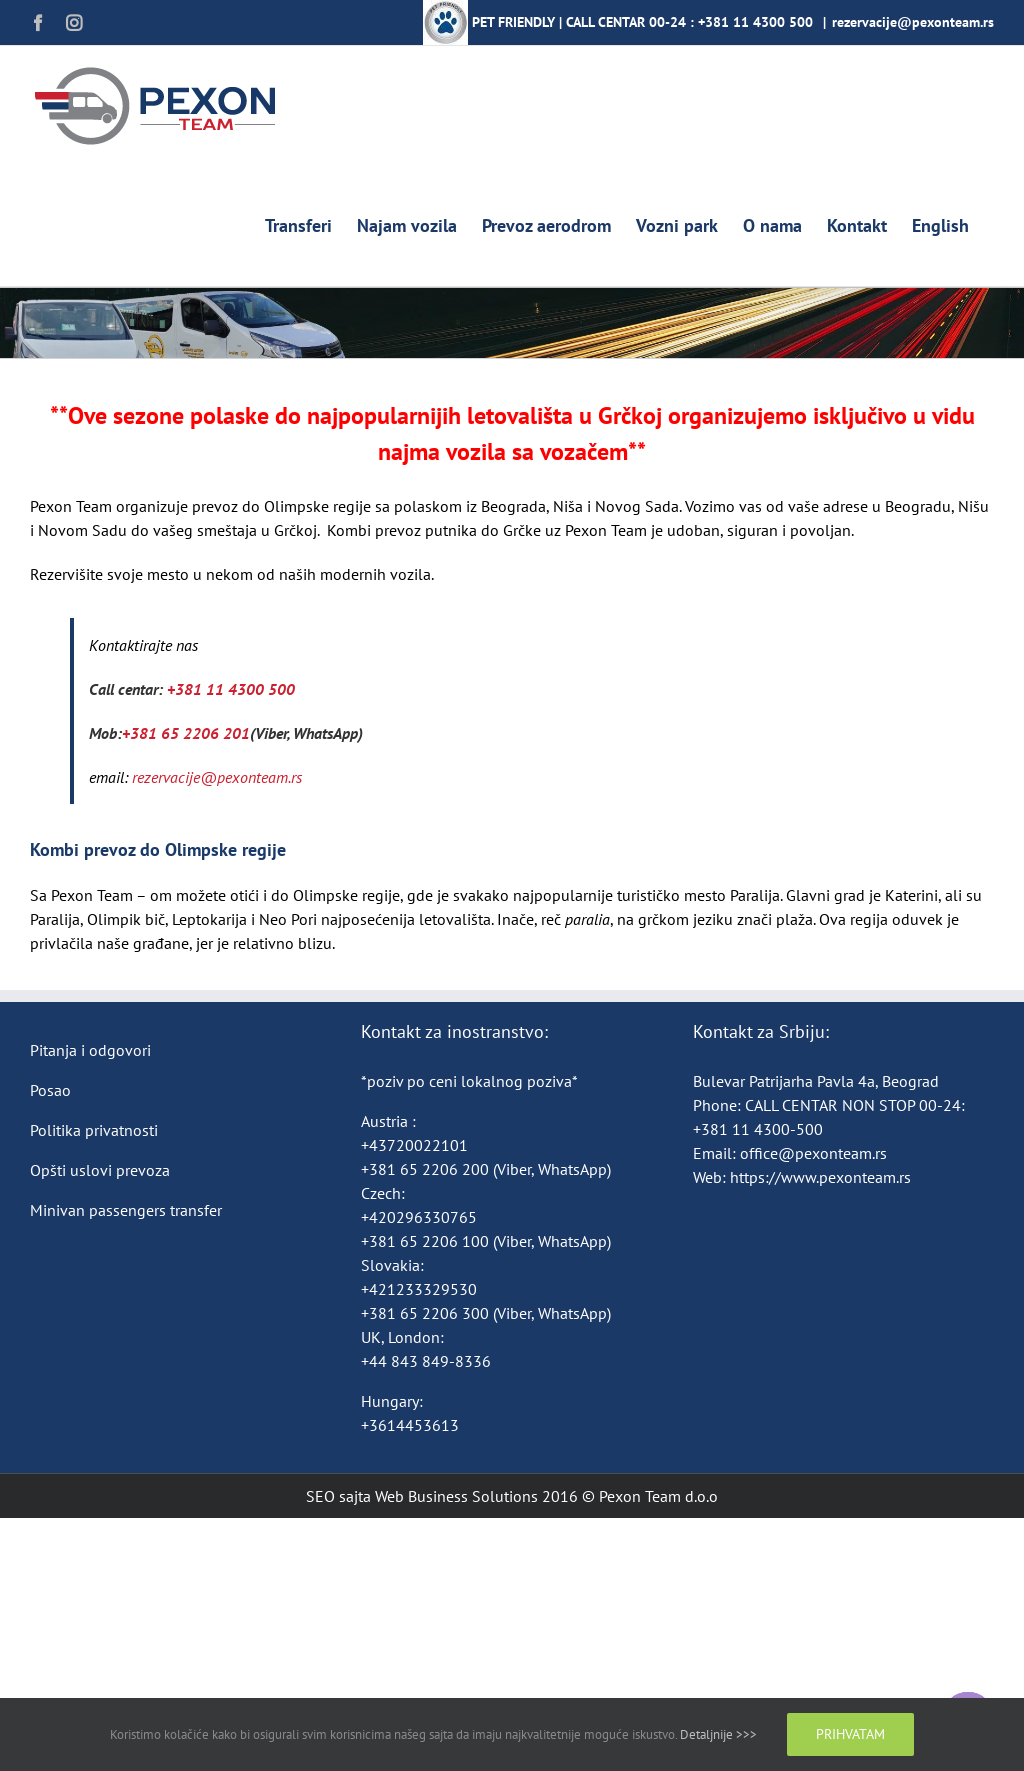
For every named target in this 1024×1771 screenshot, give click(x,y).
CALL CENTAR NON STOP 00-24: (855, 1105)
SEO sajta (338, 1496)
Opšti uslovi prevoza (100, 1170)
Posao (50, 1090)
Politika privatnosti (94, 1130)
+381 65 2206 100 (427, 1241)
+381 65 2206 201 (186, 733)
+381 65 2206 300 (425, 1313)
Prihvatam (850, 1734)
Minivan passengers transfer (126, 1210)
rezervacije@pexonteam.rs (913, 22)
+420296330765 (419, 1217)
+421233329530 (419, 1289)
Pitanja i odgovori (90, 1050)
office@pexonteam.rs (813, 1153)
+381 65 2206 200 (427, 1169)
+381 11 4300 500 (755, 22)
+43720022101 (414, 1145)
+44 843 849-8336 (428, 1361)
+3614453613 (410, 1425)
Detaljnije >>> (718, 1734)
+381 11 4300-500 (758, 1129)
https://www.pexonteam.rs (820, 1177)
